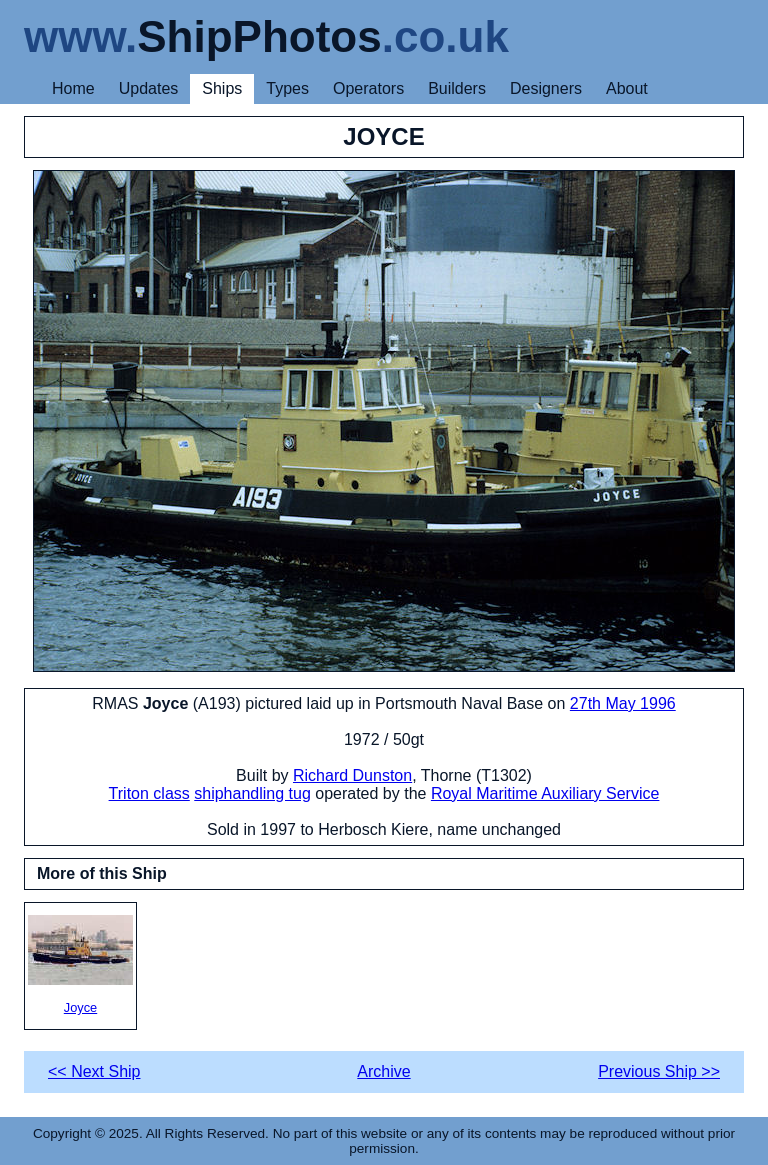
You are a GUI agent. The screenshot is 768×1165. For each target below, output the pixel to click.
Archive (383, 1071)
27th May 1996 (623, 703)
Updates (149, 88)
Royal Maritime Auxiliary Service (545, 793)
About (627, 88)
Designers (546, 88)
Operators (368, 88)
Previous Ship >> (659, 1071)
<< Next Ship (94, 1071)
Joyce (80, 965)
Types (287, 88)
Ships (222, 88)
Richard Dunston (352, 775)
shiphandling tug (252, 793)
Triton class (149, 793)
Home (73, 88)
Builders (457, 88)
